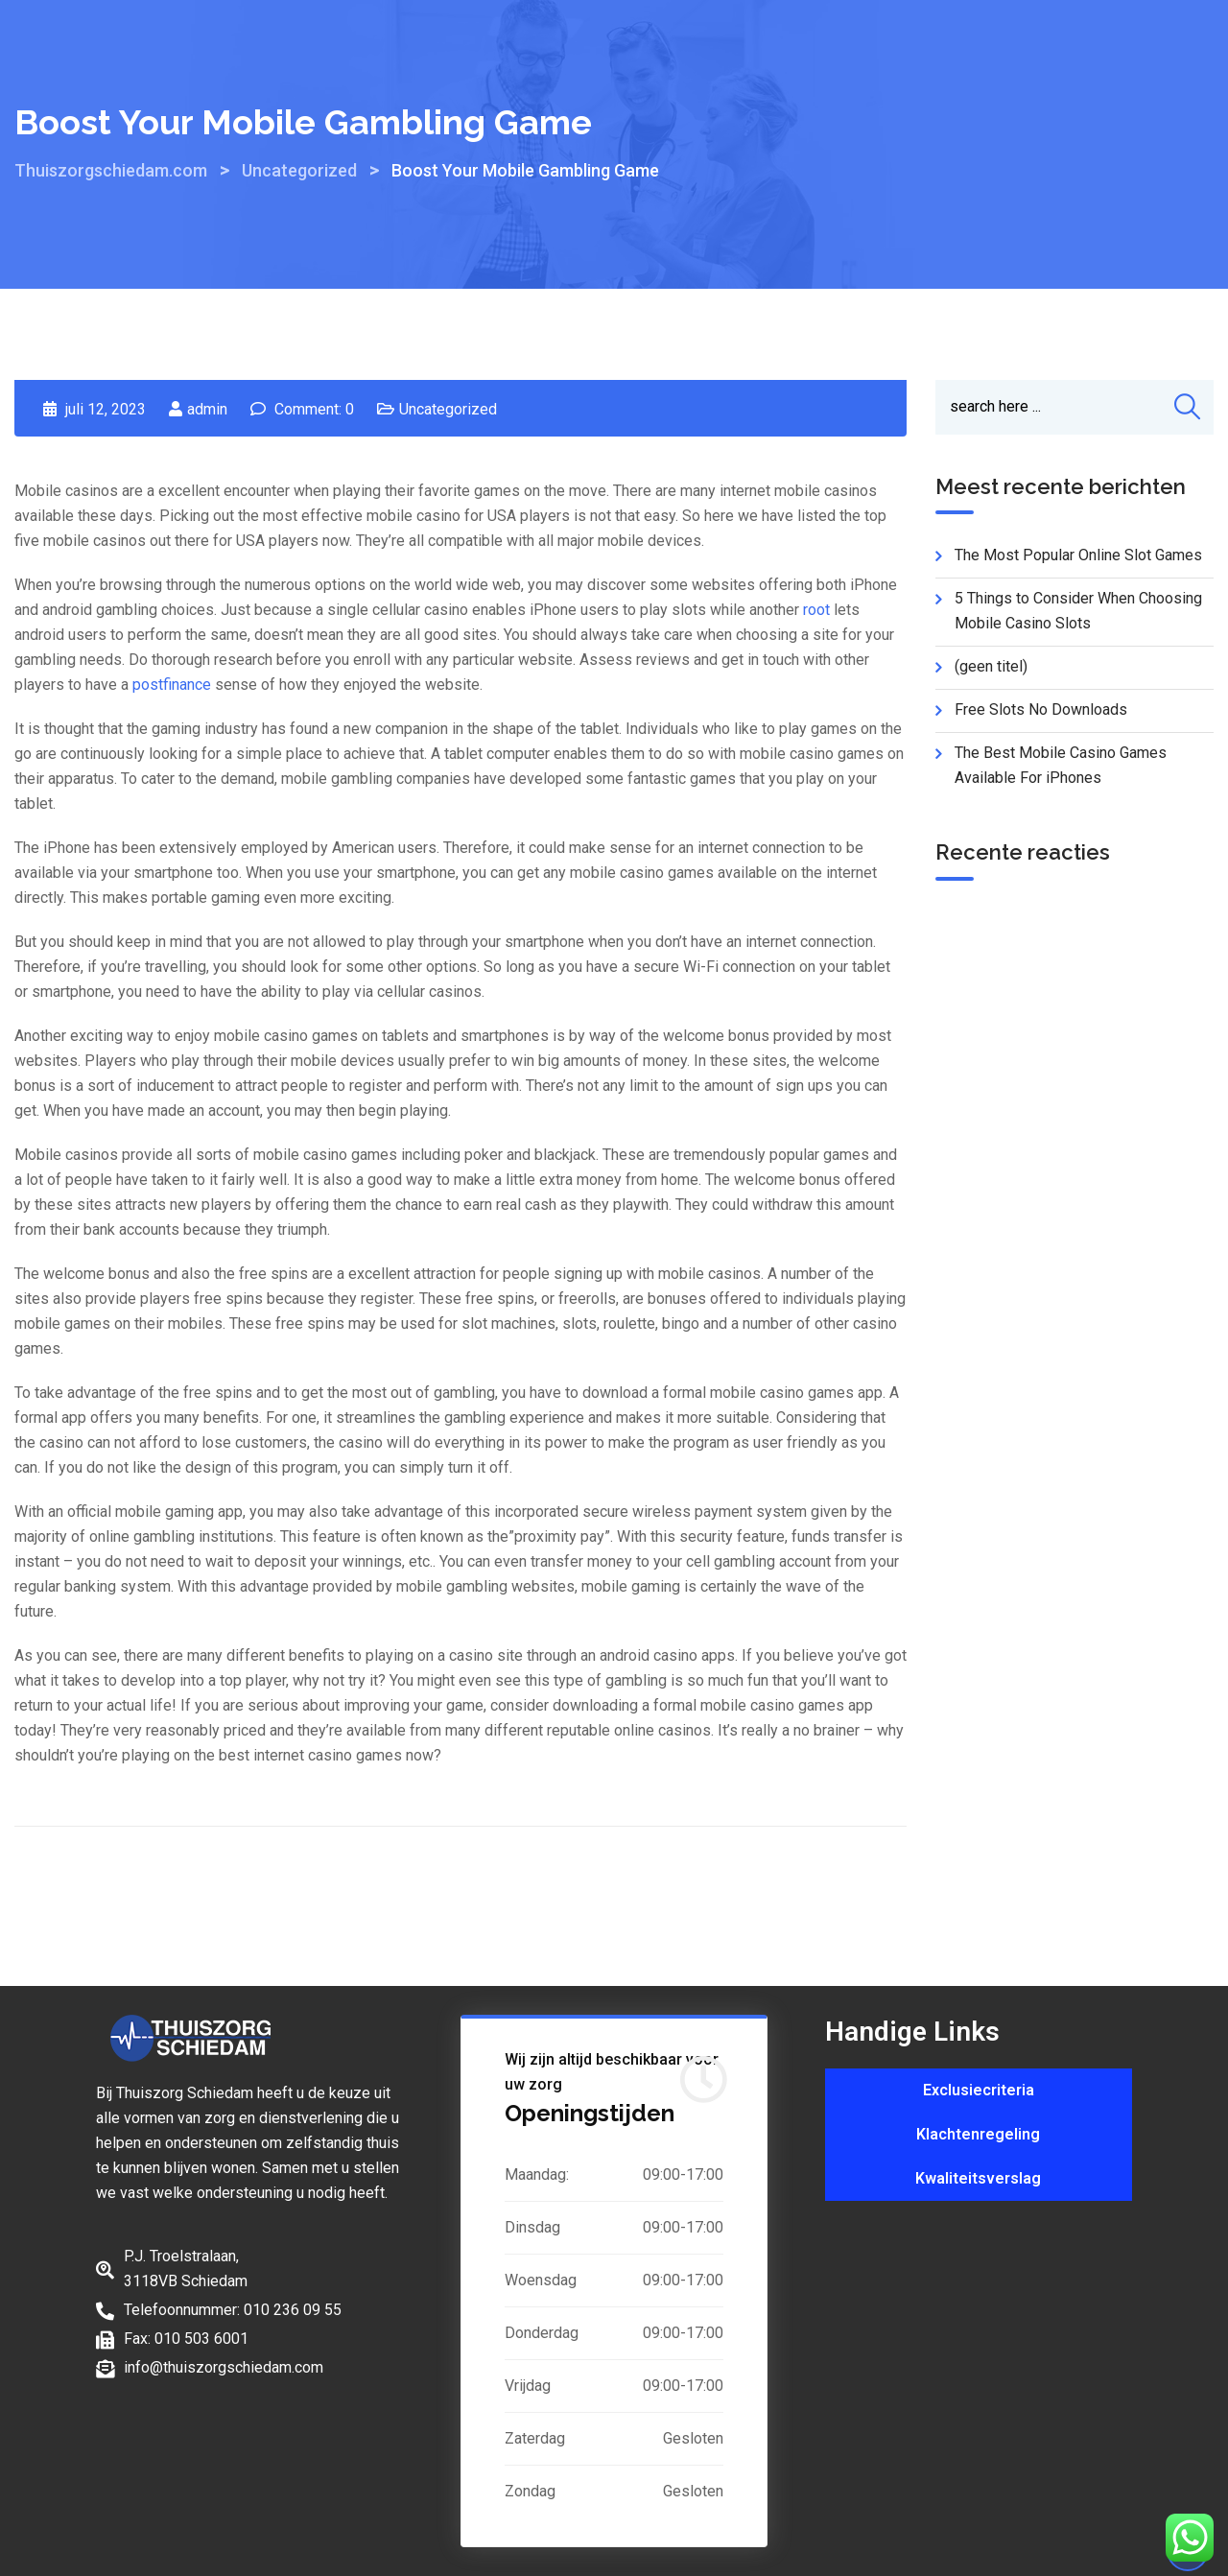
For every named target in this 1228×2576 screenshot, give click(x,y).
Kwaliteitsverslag (978, 2178)
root (816, 610)
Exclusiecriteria (978, 2090)
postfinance (171, 684)
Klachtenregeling (978, 2134)
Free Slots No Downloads (1041, 710)
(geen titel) (991, 667)
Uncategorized (448, 409)
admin (207, 409)
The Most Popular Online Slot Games (1078, 556)
